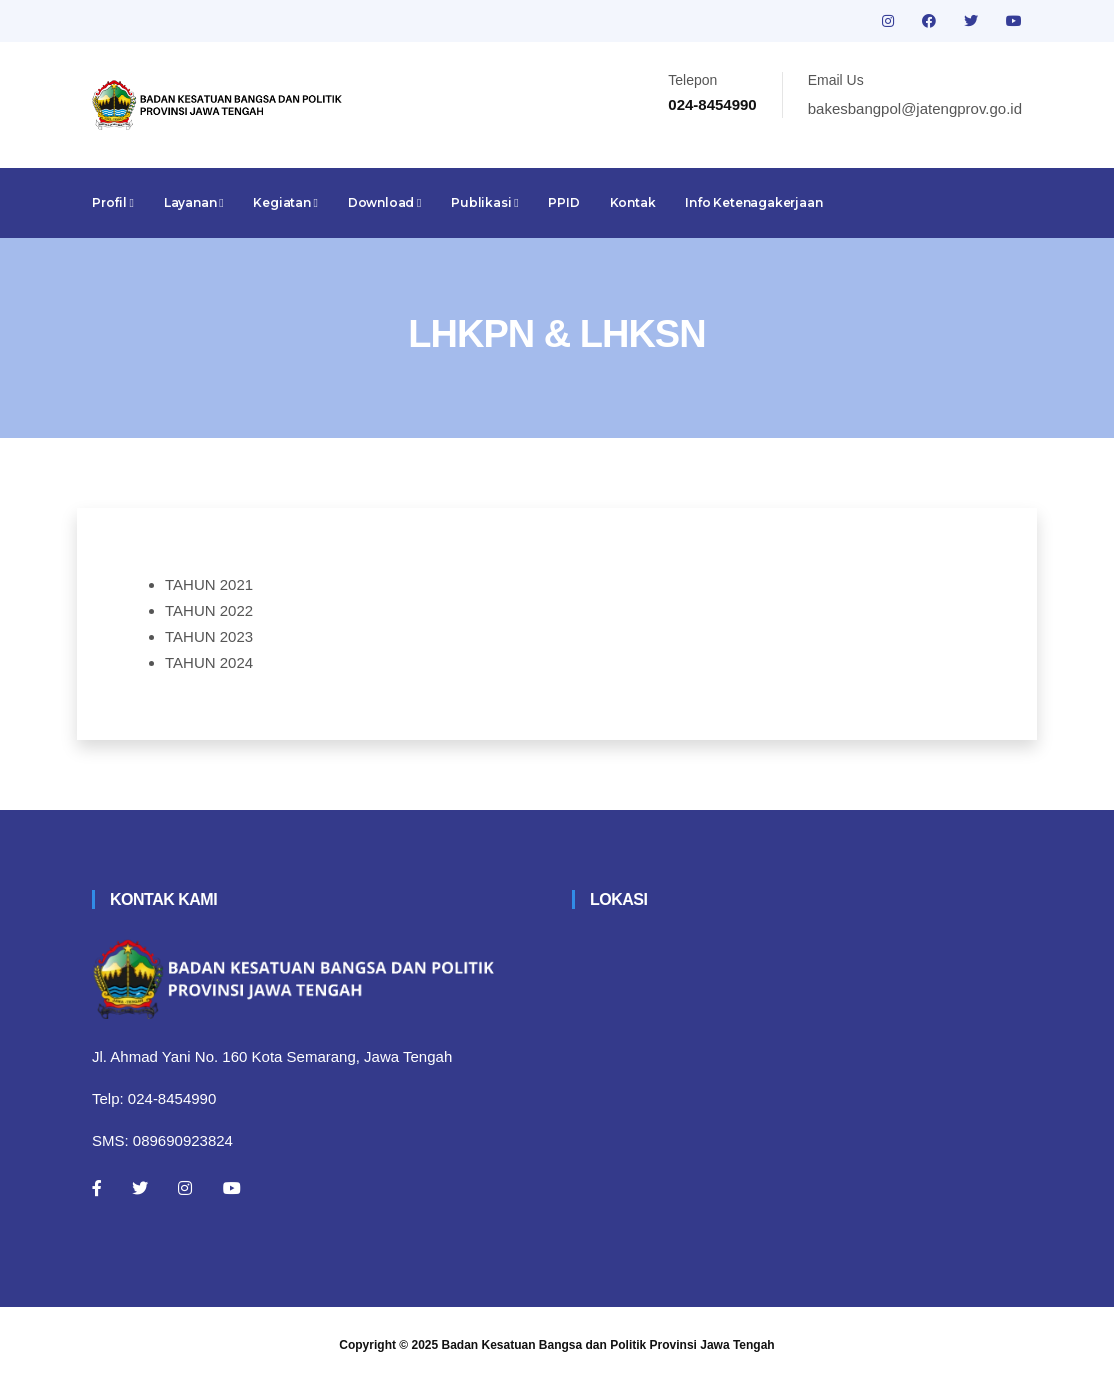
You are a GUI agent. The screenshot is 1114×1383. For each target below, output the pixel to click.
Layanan (194, 202)
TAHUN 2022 (209, 610)
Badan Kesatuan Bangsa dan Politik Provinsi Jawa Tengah (608, 1345)
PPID (563, 202)
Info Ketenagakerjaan (753, 202)
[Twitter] (140, 1188)
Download (384, 202)
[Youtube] (232, 1188)
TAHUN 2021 (209, 584)
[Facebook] (97, 1188)
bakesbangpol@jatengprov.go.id (915, 108)
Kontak (633, 202)
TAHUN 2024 (209, 662)
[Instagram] (185, 1188)
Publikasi (484, 202)
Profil (113, 202)
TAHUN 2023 (209, 636)
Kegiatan (285, 202)
